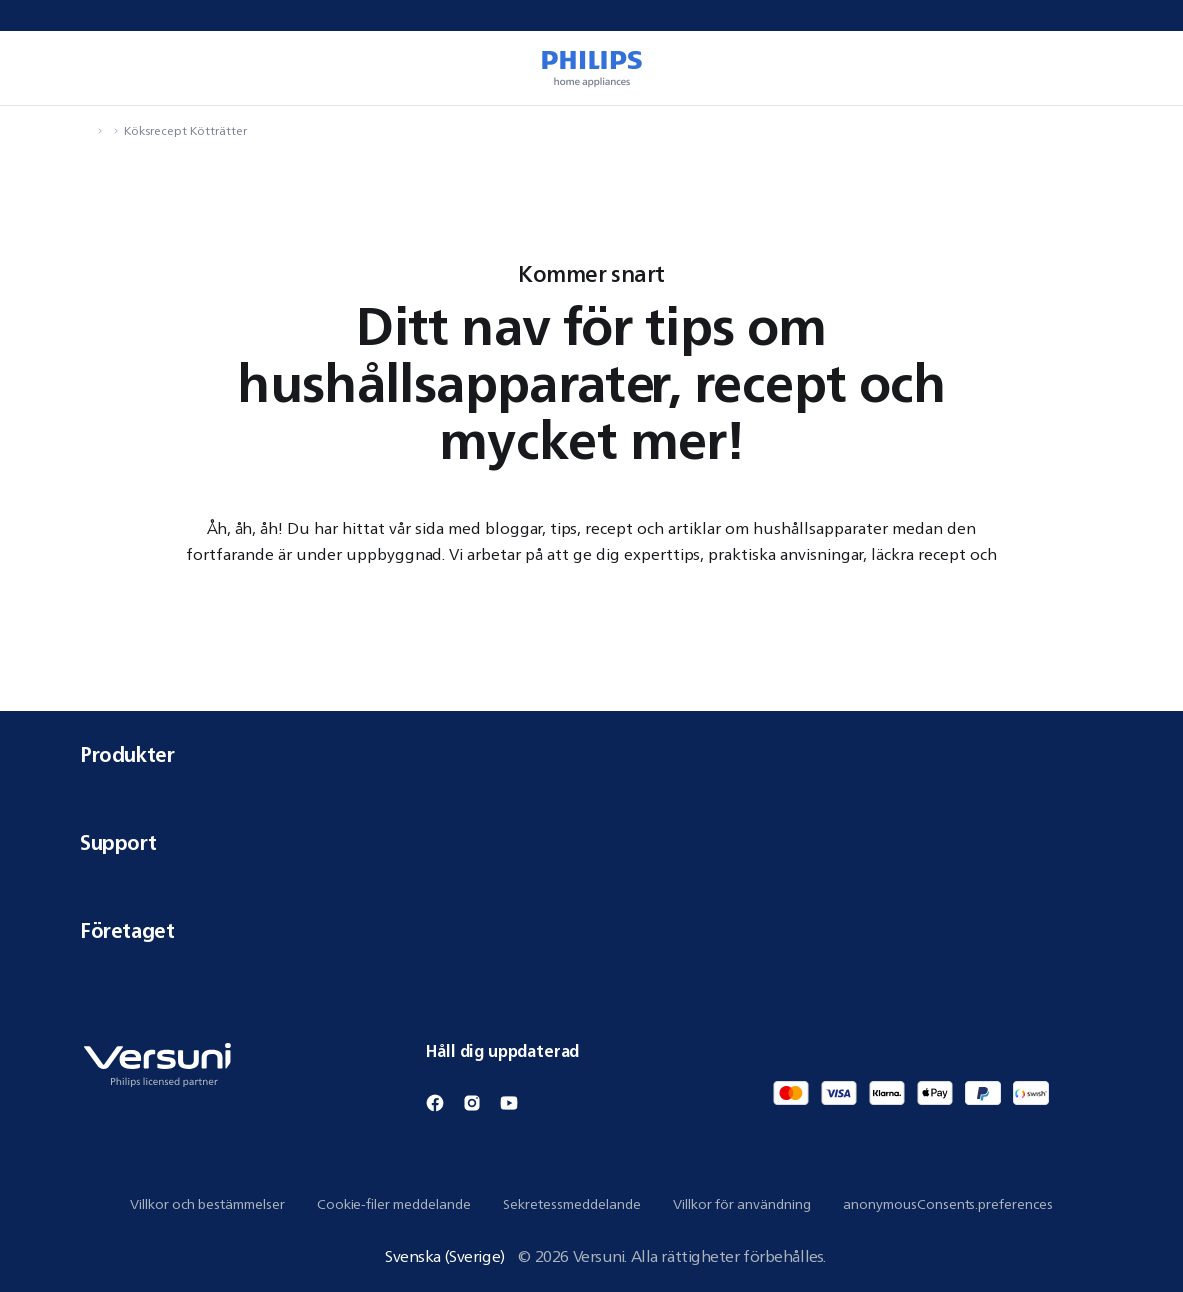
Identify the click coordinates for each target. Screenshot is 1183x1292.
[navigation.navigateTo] (86, 130)
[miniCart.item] (1139, 68)
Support (591, 842)
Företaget (591, 930)
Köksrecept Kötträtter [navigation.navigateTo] (185, 130)
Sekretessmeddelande (572, 1204)
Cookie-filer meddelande (394, 1204)
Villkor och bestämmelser (207, 1204)
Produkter (591, 754)
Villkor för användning (742, 1204)
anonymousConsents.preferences (948, 1204)
